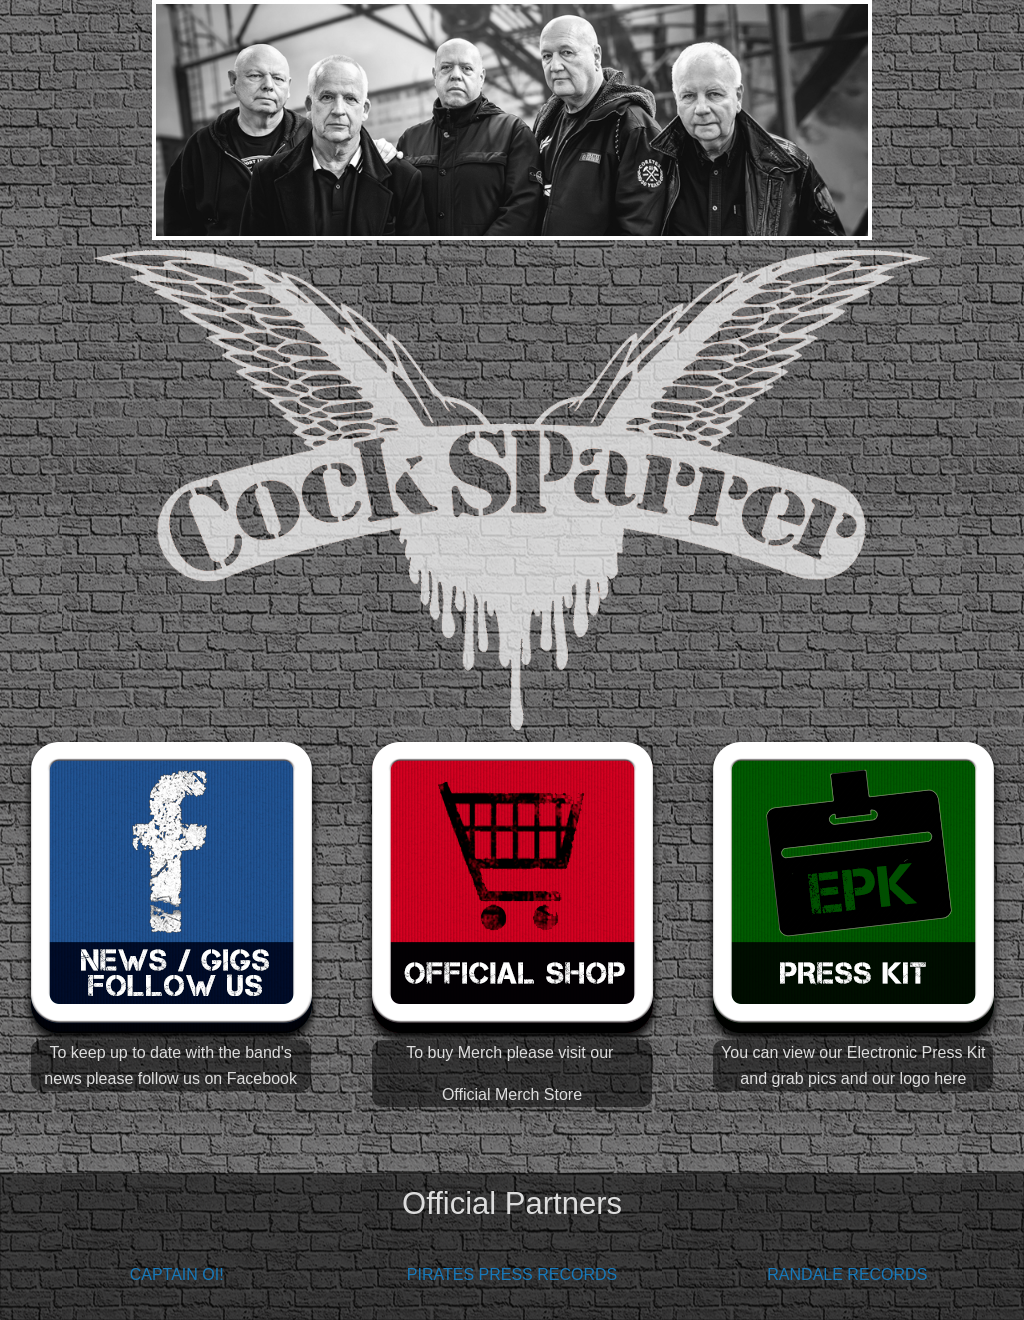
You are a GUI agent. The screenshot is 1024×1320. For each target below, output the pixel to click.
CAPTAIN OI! (177, 1274)
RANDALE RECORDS (847, 1274)
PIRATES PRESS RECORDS (512, 1274)
